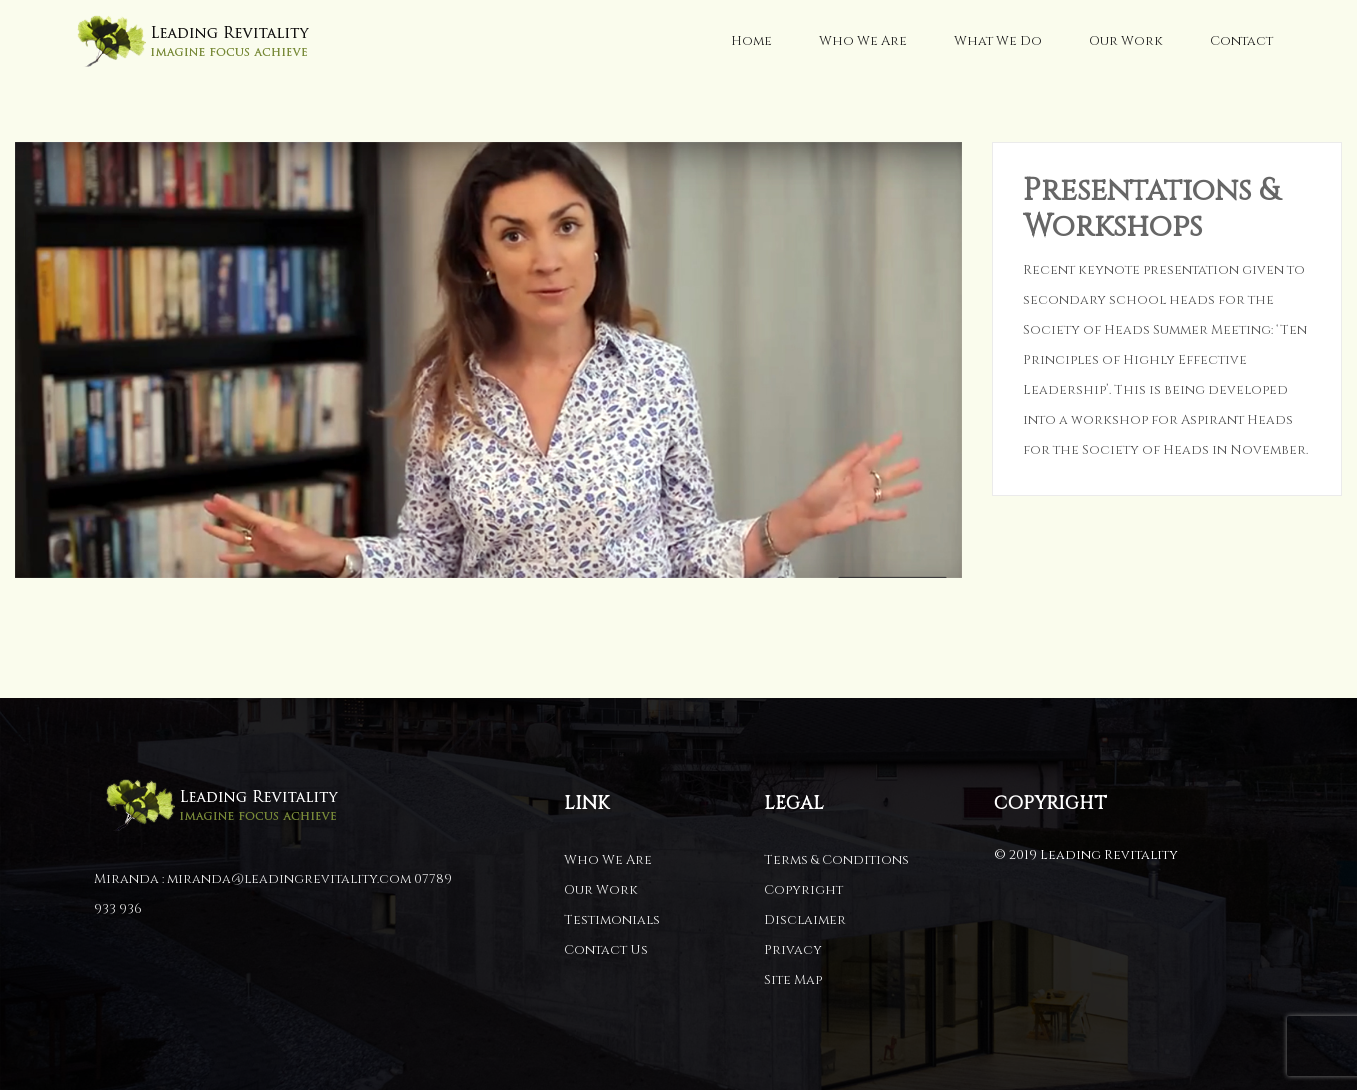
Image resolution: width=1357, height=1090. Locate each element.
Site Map (793, 980)
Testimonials (612, 920)
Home (751, 41)
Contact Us (606, 950)
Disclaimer (805, 920)
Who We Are (863, 41)
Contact (1241, 41)
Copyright (803, 890)
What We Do (998, 41)
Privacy (793, 950)
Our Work (1126, 41)
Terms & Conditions (836, 860)
